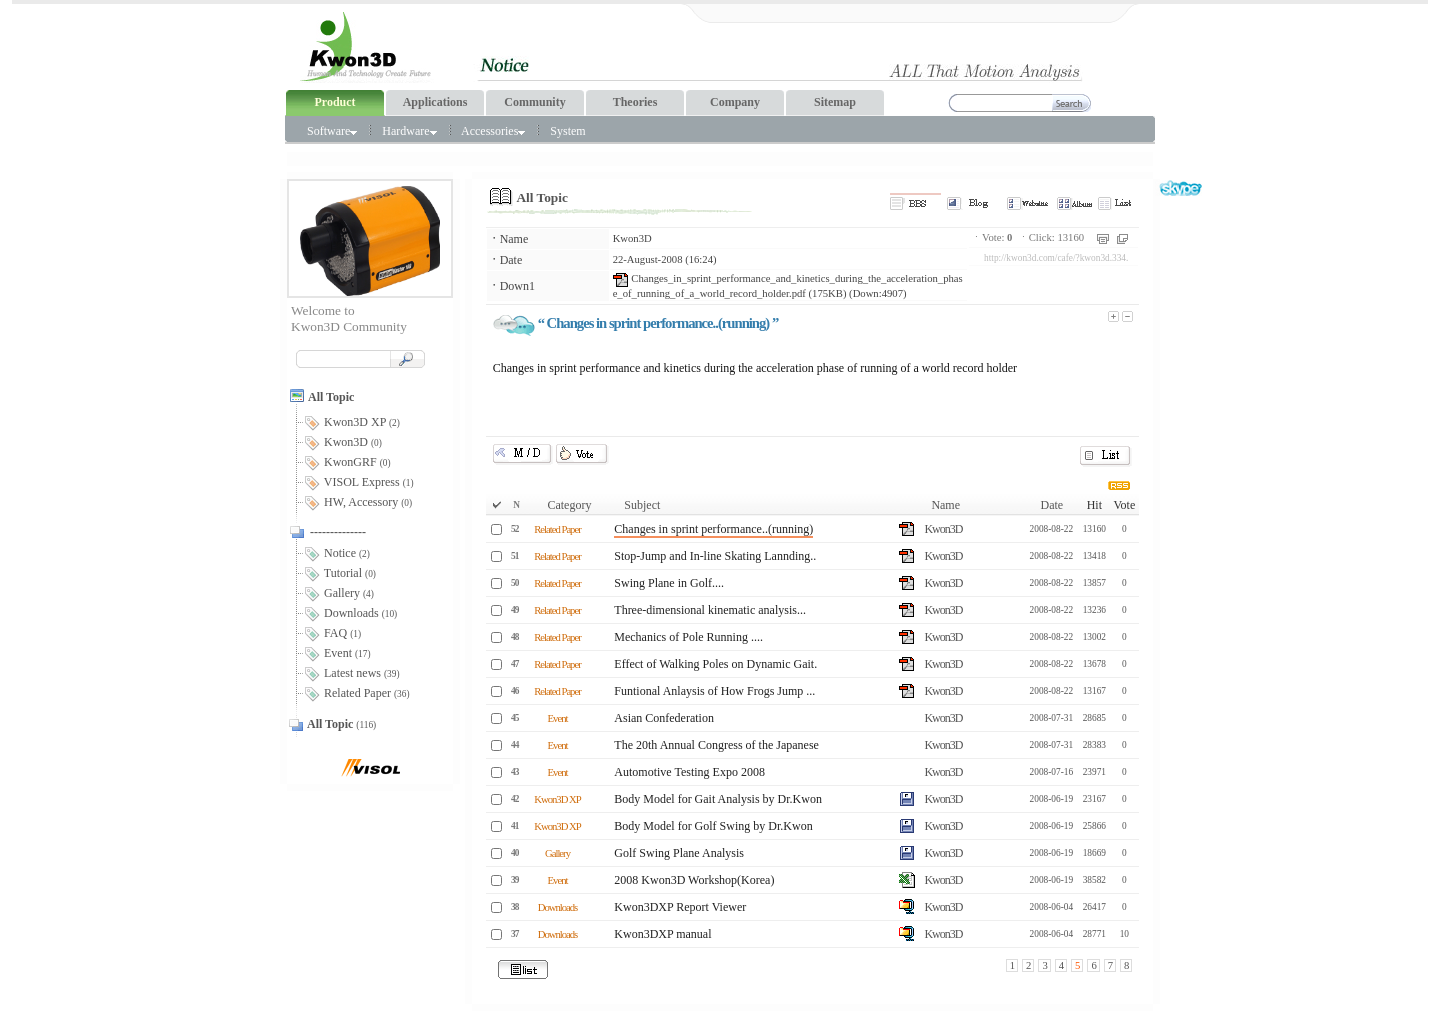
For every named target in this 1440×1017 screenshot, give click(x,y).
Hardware (409, 131)
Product (334, 102)
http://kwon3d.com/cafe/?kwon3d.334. (1056, 258)
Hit (1094, 505)
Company (735, 102)
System (567, 131)
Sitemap (835, 102)
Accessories (493, 131)
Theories (635, 102)
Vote (1124, 505)
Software (332, 131)
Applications (435, 102)
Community (534, 102)
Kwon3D (632, 238)
